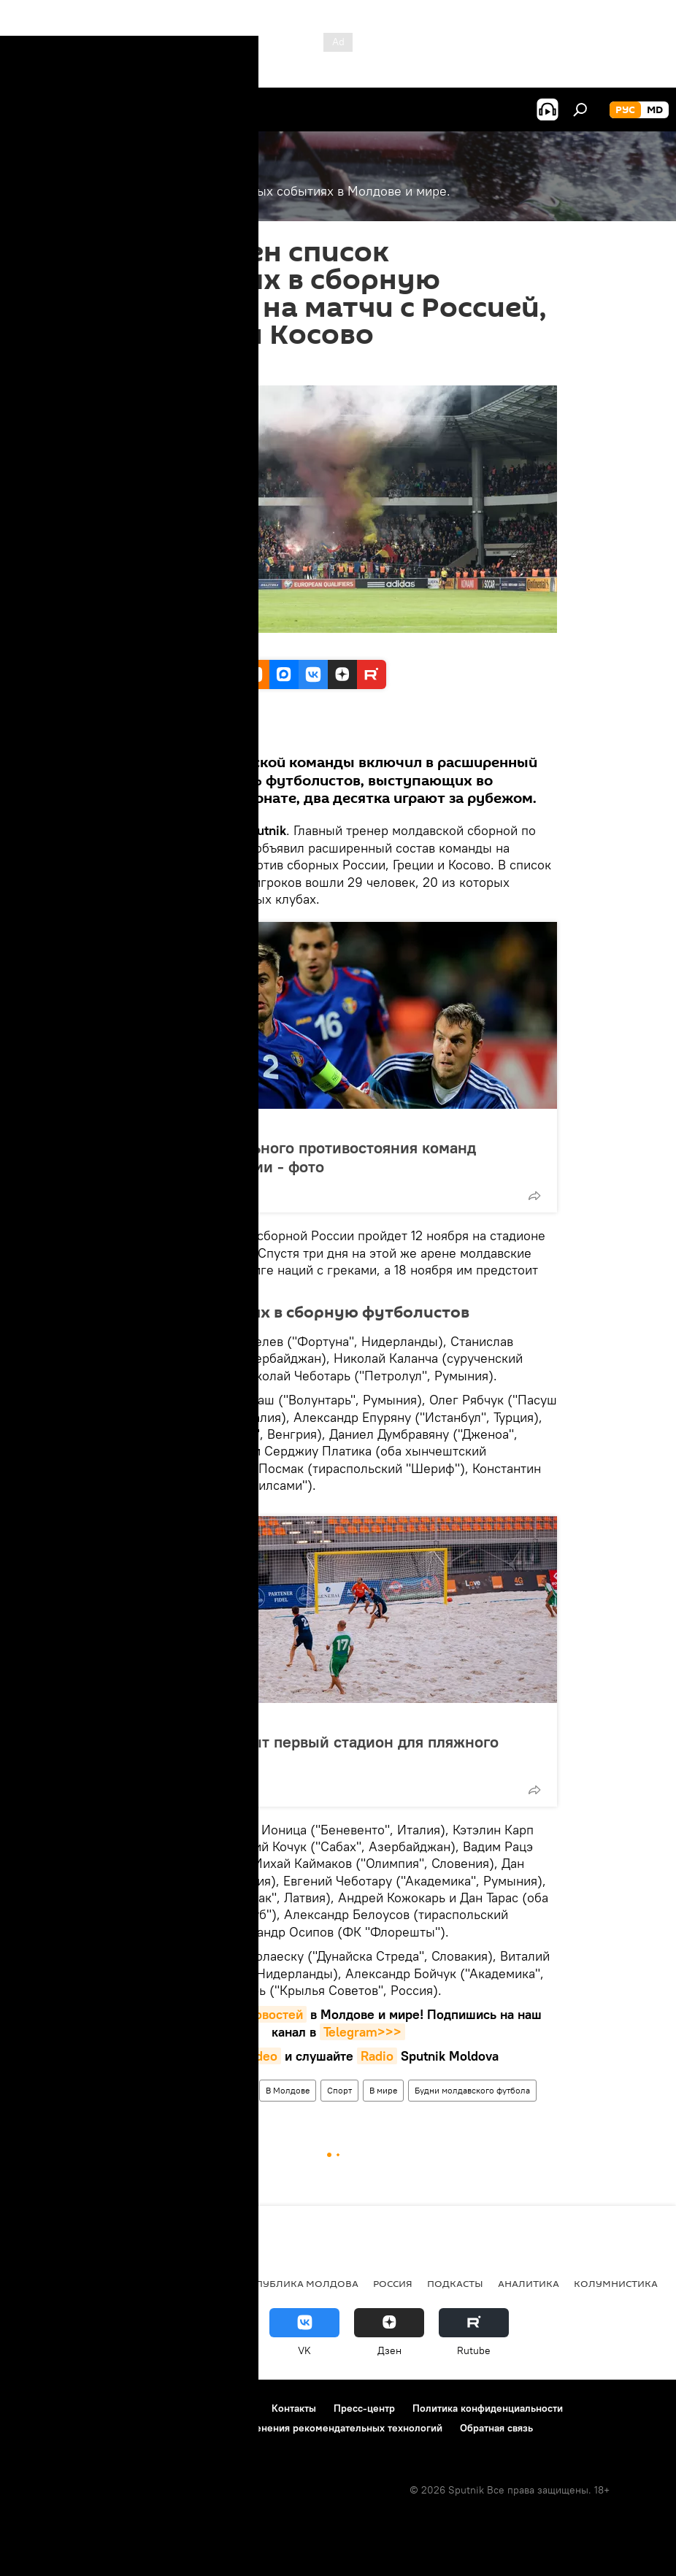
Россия (182, 2090)
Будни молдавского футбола (472, 2090)
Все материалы (147, 731)
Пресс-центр (364, 2408)
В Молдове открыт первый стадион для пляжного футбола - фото (316, 1751)
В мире (383, 2090)
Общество (194, 2283)
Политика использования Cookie (92, 2427)
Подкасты (455, 2283)
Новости (231, 2090)
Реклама (234, 2408)
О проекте (39, 2408)
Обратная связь (496, 2427)
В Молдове (288, 2090)
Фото (151, 1124)
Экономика (119, 2283)
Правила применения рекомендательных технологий (315, 2427)
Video (260, 2056)
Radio (377, 2056)
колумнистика (616, 2283)
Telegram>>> (362, 2031)
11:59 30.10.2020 (158, 367)
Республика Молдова (298, 2283)
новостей (275, 2014)
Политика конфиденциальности (487, 2408)
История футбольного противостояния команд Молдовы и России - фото (305, 1157)
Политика (43, 2283)
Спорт (138, 2090)
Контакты (294, 2408)
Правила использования (139, 2408)
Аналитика (528, 2283)
